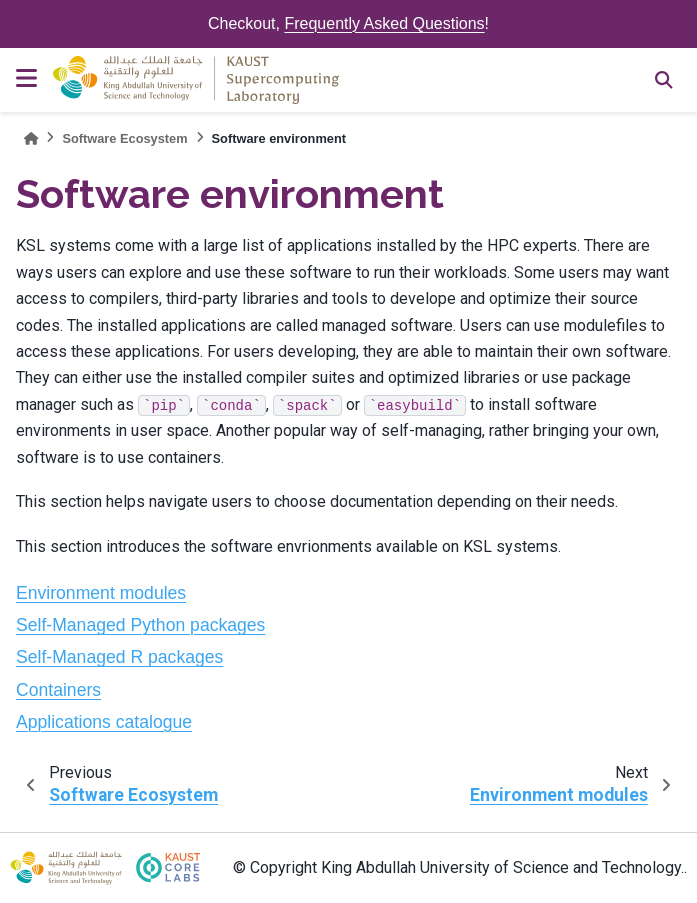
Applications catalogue (104, 722)
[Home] (31, 138)
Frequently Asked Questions (384, 23)
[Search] (664, 80)
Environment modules (101, 593)
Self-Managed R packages (119, 657)
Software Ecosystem (124, 138)
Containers (58, 690)
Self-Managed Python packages (140, 625)
